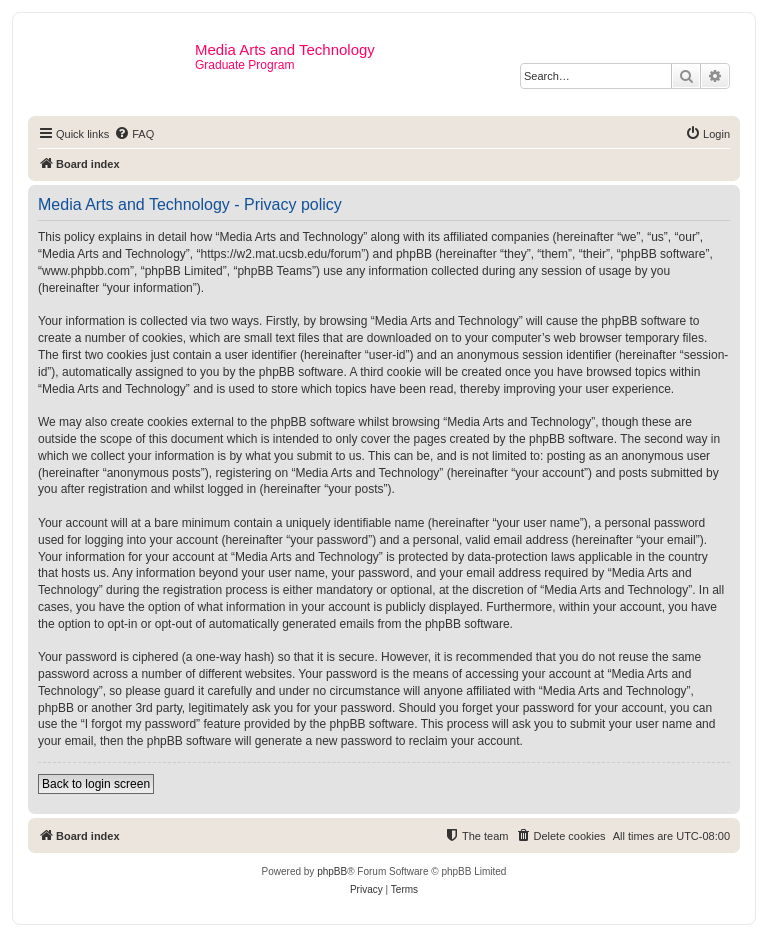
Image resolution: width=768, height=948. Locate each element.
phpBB (332, 871)
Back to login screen (96, 784)
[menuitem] (134, 134)
